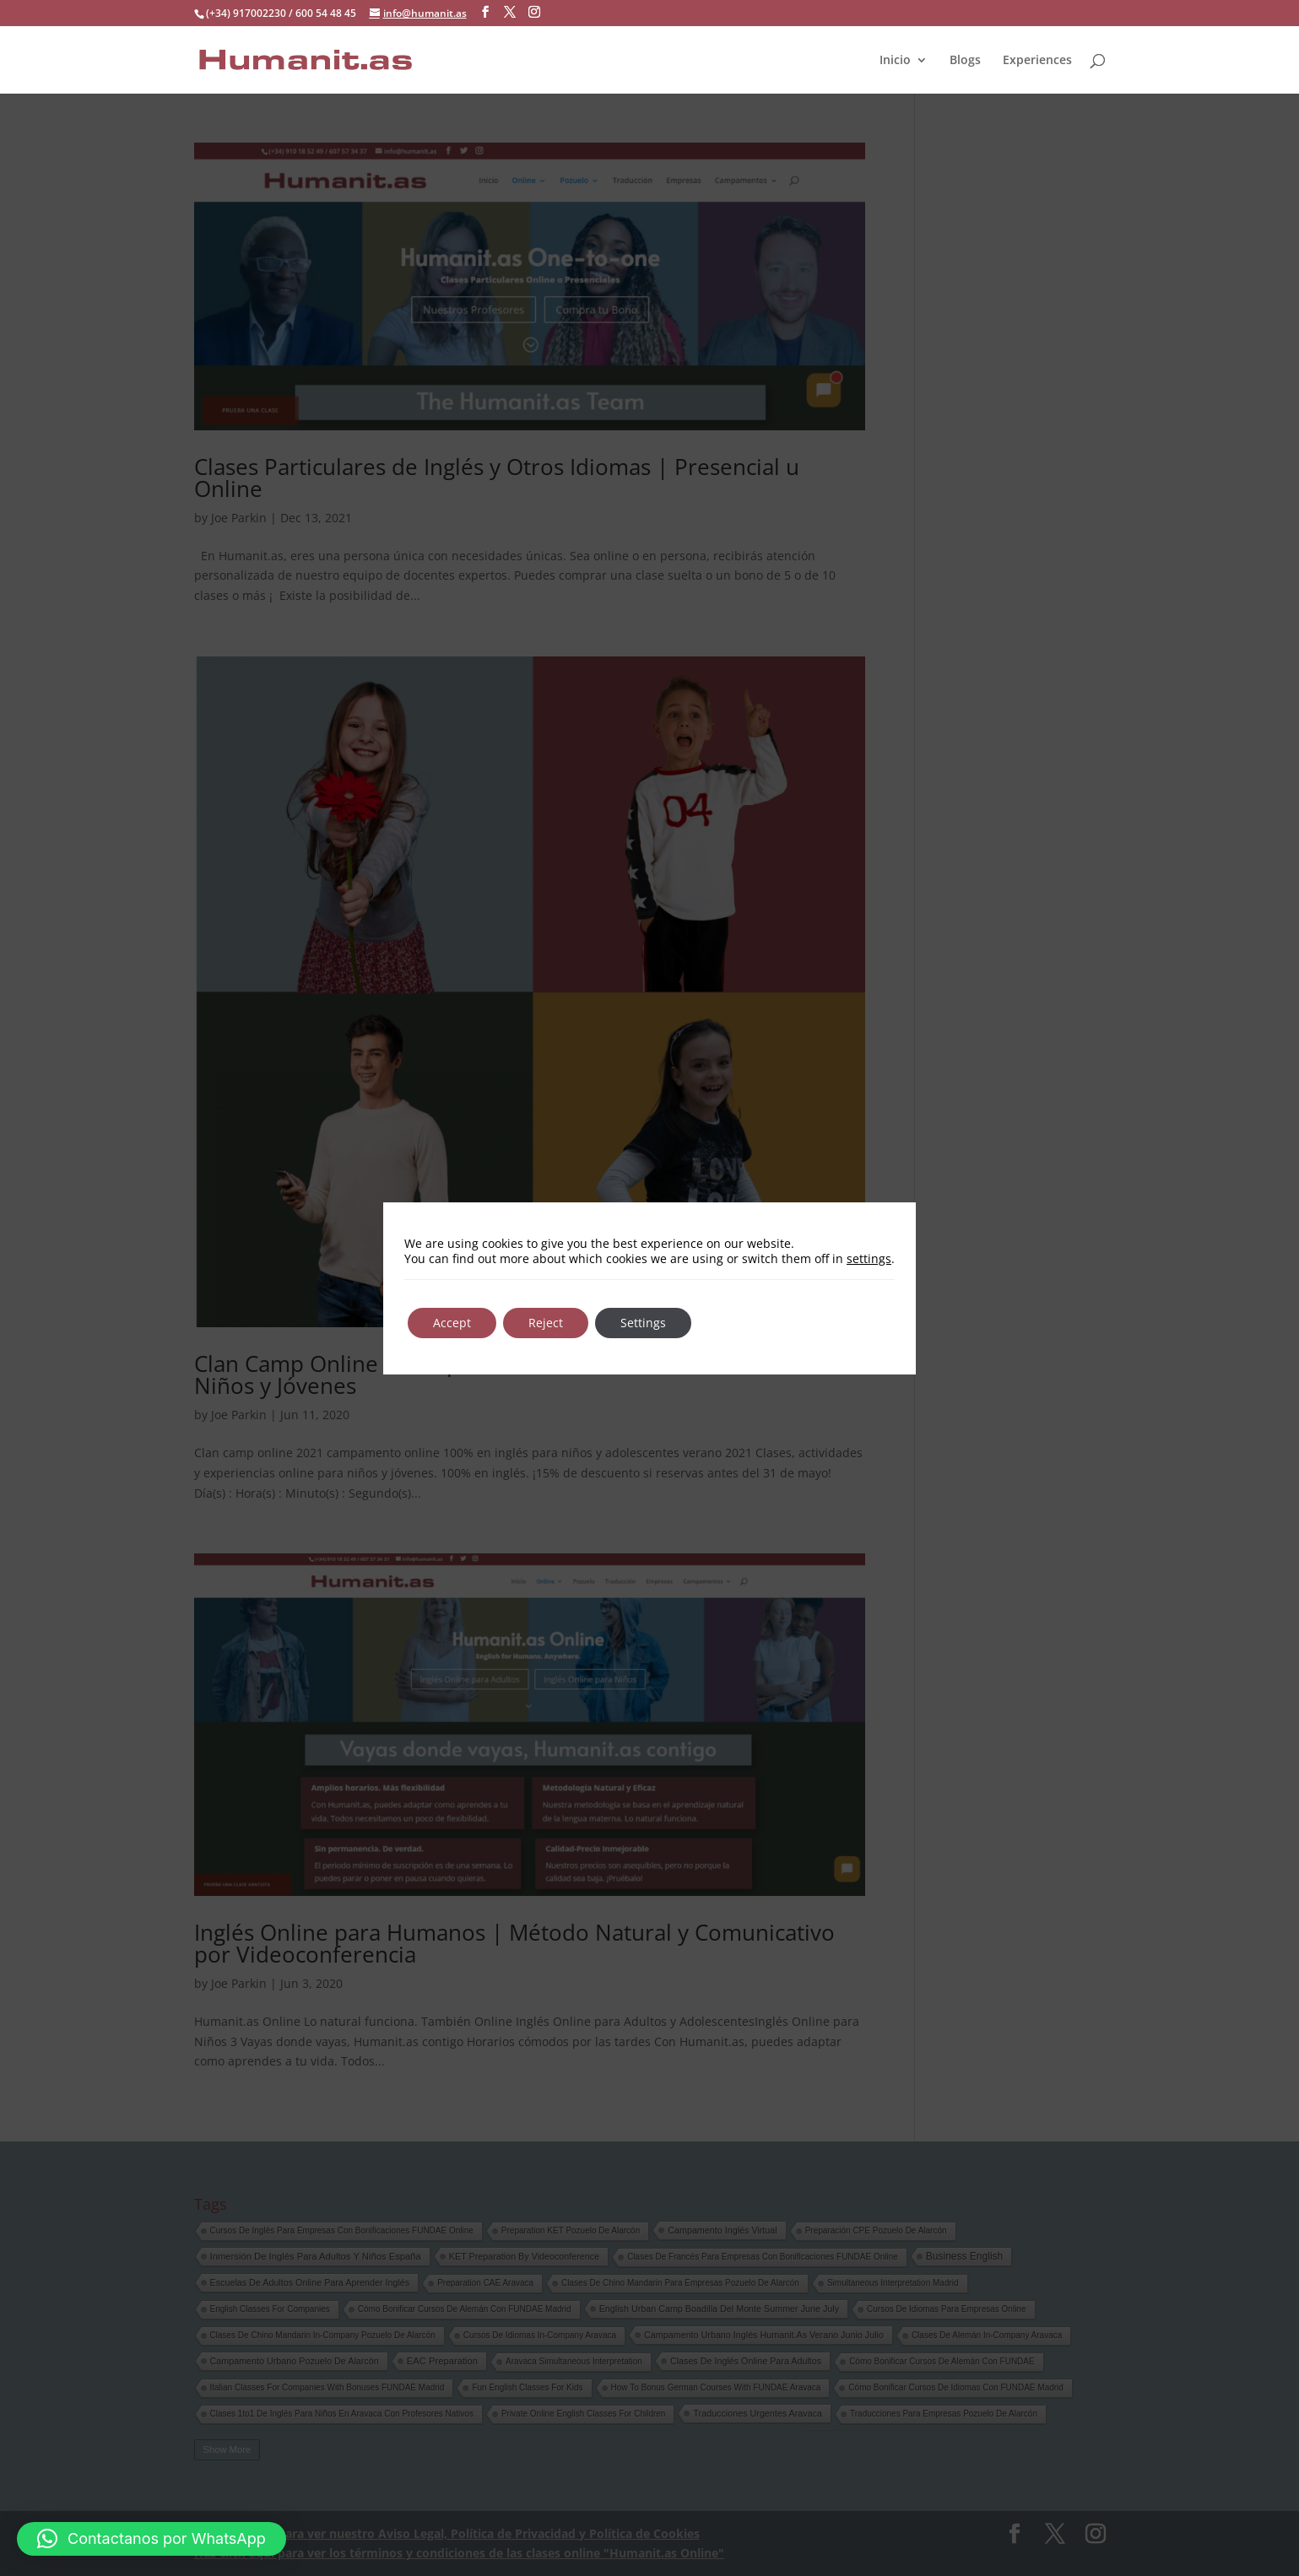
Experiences (1037, 60)
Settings (643, 1323)
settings (869, 1258)
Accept (452, 1323)
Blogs (965, 60)
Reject (545, 1323)
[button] (151, 2539)
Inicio (895, 60)
